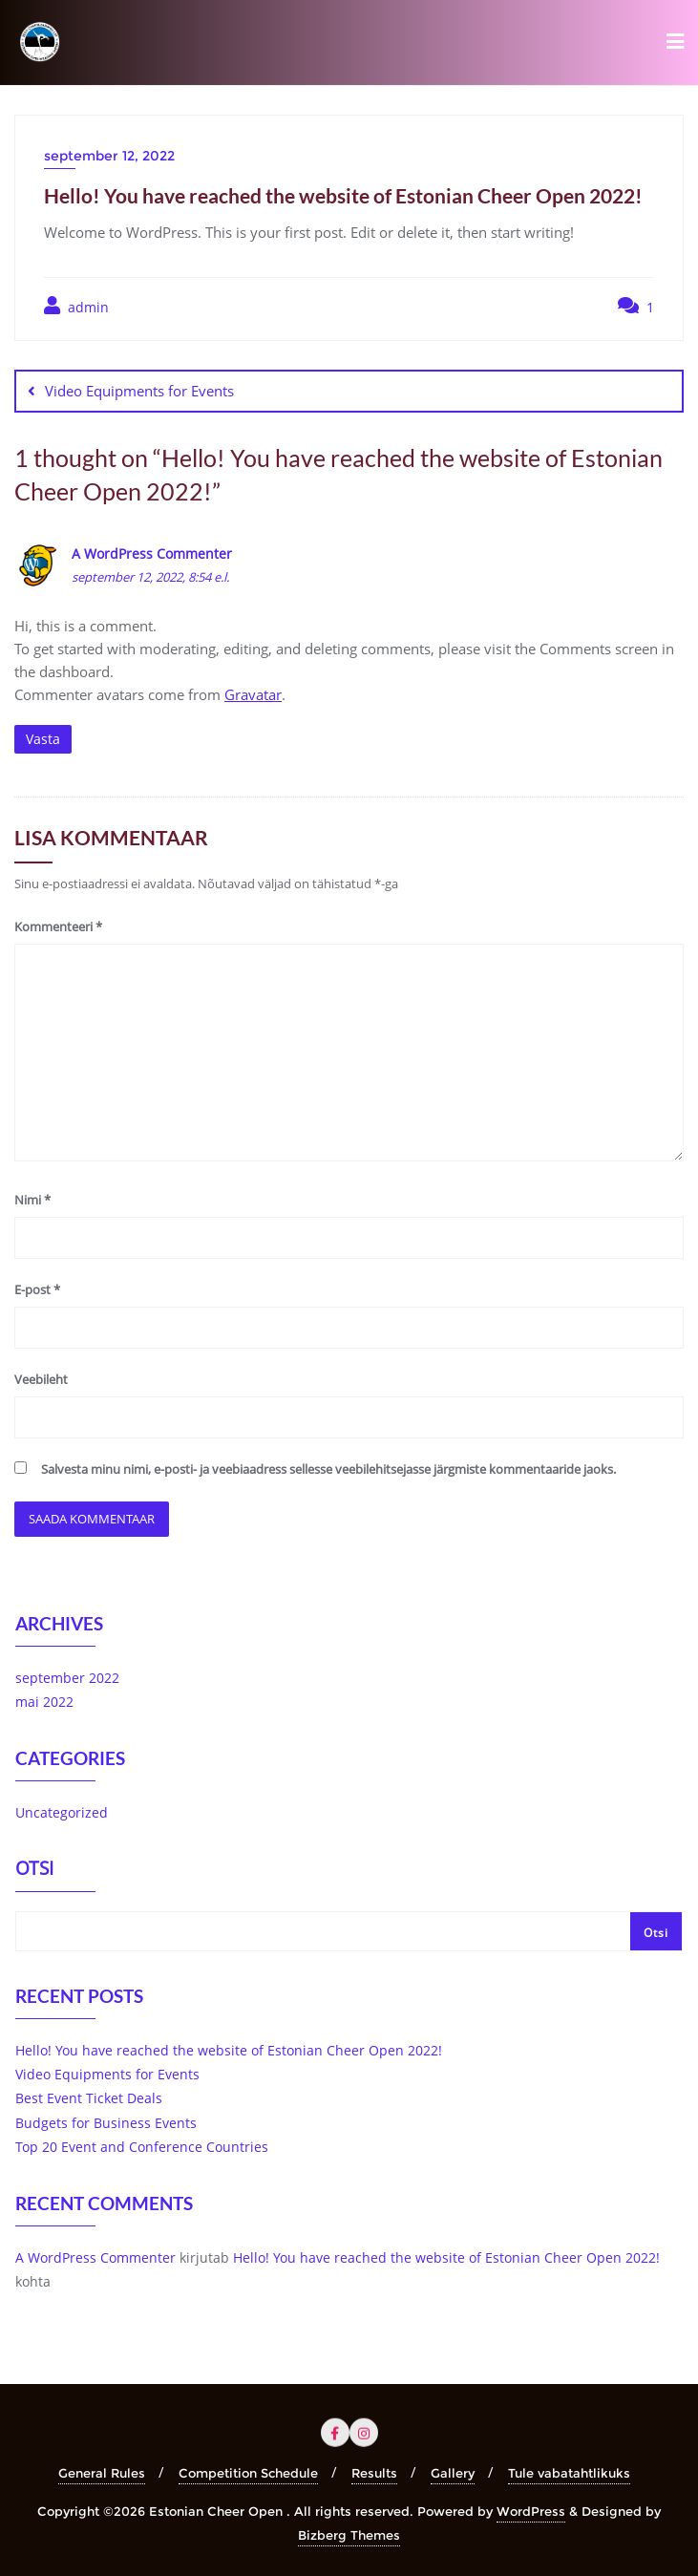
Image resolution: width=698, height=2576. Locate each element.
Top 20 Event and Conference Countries (141, 2147)
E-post (37, 1289)
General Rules (101, 2472)
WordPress (531, 2511)
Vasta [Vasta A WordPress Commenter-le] (43, 739)
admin (76, 306)
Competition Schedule (248, 2472)
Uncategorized (61, 1812)
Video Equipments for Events (139, 390)
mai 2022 (44, 1701)
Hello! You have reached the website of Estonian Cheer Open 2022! (228, 2050)
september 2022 (67, 1678)
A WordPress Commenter (152, 553)
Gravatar (253, 694)
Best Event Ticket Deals (88, 2098)
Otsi (34, 1870)
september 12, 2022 (109, 155)
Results (374, 2472)
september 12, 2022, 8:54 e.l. (150, 576)
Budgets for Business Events (106, 2123)
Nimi (32, 1199)
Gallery (453, 2472)
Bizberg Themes (349, 2535)
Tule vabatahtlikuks (569, 2472)
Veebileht (41, 1379)
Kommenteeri (58, 926)
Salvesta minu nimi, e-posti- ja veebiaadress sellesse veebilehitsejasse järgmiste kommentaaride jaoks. (328, 1469)
